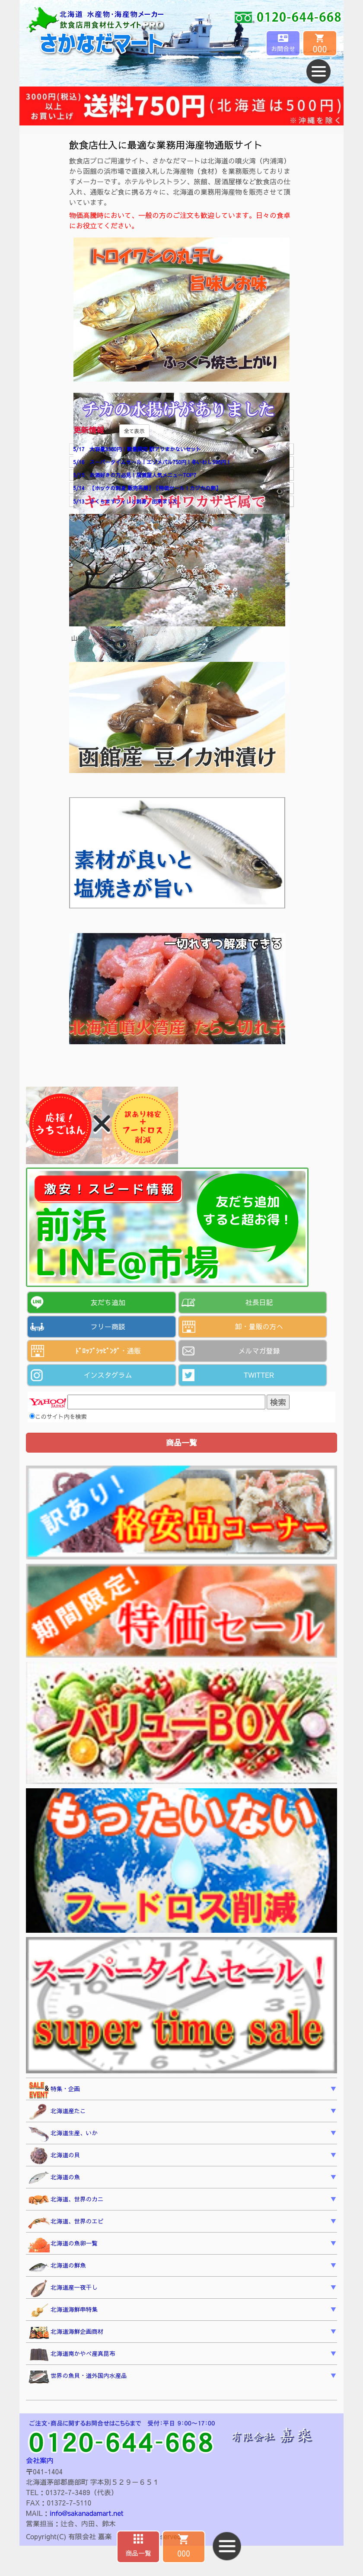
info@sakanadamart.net (86, 2513)
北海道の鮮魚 (57, 2266)
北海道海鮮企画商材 (65, 2332)
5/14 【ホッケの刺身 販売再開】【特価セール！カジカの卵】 (147, 487)
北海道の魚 (54, 2178)
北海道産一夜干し (63, 2288)
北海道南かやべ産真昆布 (71, 2354)
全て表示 (134, 430)
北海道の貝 (54, 2155)
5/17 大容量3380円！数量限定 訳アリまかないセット (137, 449)
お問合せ (283, 48)
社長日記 (259, 1302)
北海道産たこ (57, 2112)
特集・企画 (54, 2090)
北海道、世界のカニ (65, 2200)
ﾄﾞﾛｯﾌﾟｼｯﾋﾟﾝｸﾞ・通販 (108, 1350)
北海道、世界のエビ (65, 2222)
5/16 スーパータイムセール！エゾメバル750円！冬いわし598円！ (152, 462)
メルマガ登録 (259, 1350)
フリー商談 (108, 1326)
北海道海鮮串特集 (63, 2310)
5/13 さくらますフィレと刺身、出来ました (125, 501)
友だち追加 (108, 1302)
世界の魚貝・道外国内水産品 (77, 2376)
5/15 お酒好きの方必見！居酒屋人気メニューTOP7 (134, 475)
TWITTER (259, 1374)
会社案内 (40, 2460)
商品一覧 (138, 2552)
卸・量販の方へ (259, 1326)
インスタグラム (108, 1374)
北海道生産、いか (63, 2134)
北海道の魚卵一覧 (63, 2244)
